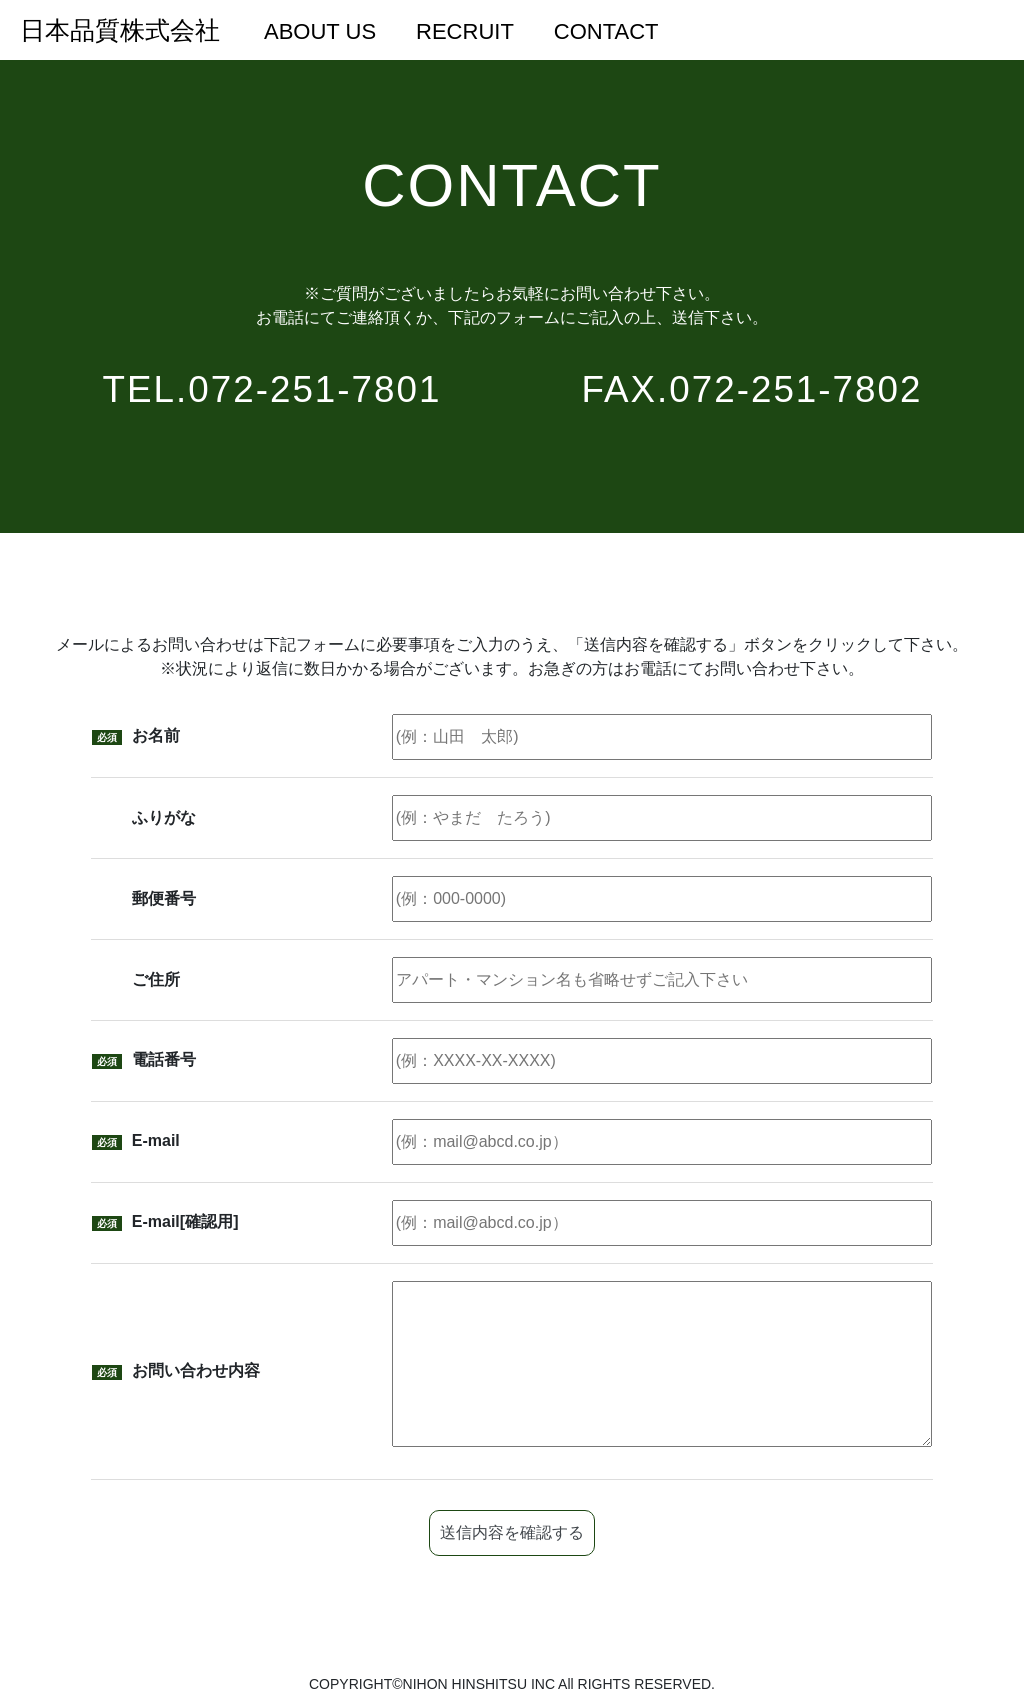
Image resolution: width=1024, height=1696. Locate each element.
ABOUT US (320, 31)
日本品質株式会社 (120, 30)
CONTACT (606, 31)
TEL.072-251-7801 (272, 389)
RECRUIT (465, 31)
